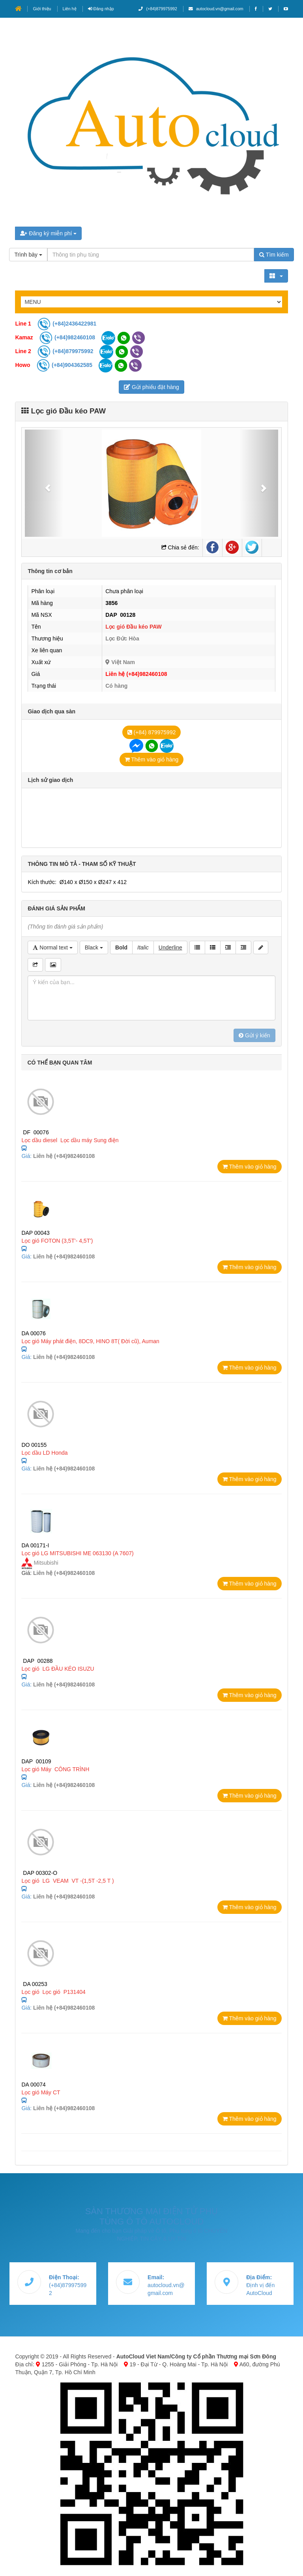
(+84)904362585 (65, 365)
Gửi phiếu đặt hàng (151, 387)
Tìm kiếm (273, 254)
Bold (121, 947)
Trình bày (28, 254)
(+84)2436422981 (66, 323)
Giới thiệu (42, 8)
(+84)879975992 (157, 8)
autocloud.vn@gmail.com (216, 8)
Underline (170, 947)
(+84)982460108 (68, 337)
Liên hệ (70, 8)
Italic (143, 947)
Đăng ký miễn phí (48, 233)
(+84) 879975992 (151, 732)
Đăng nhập (101, 8)
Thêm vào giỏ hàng (152, 759)
